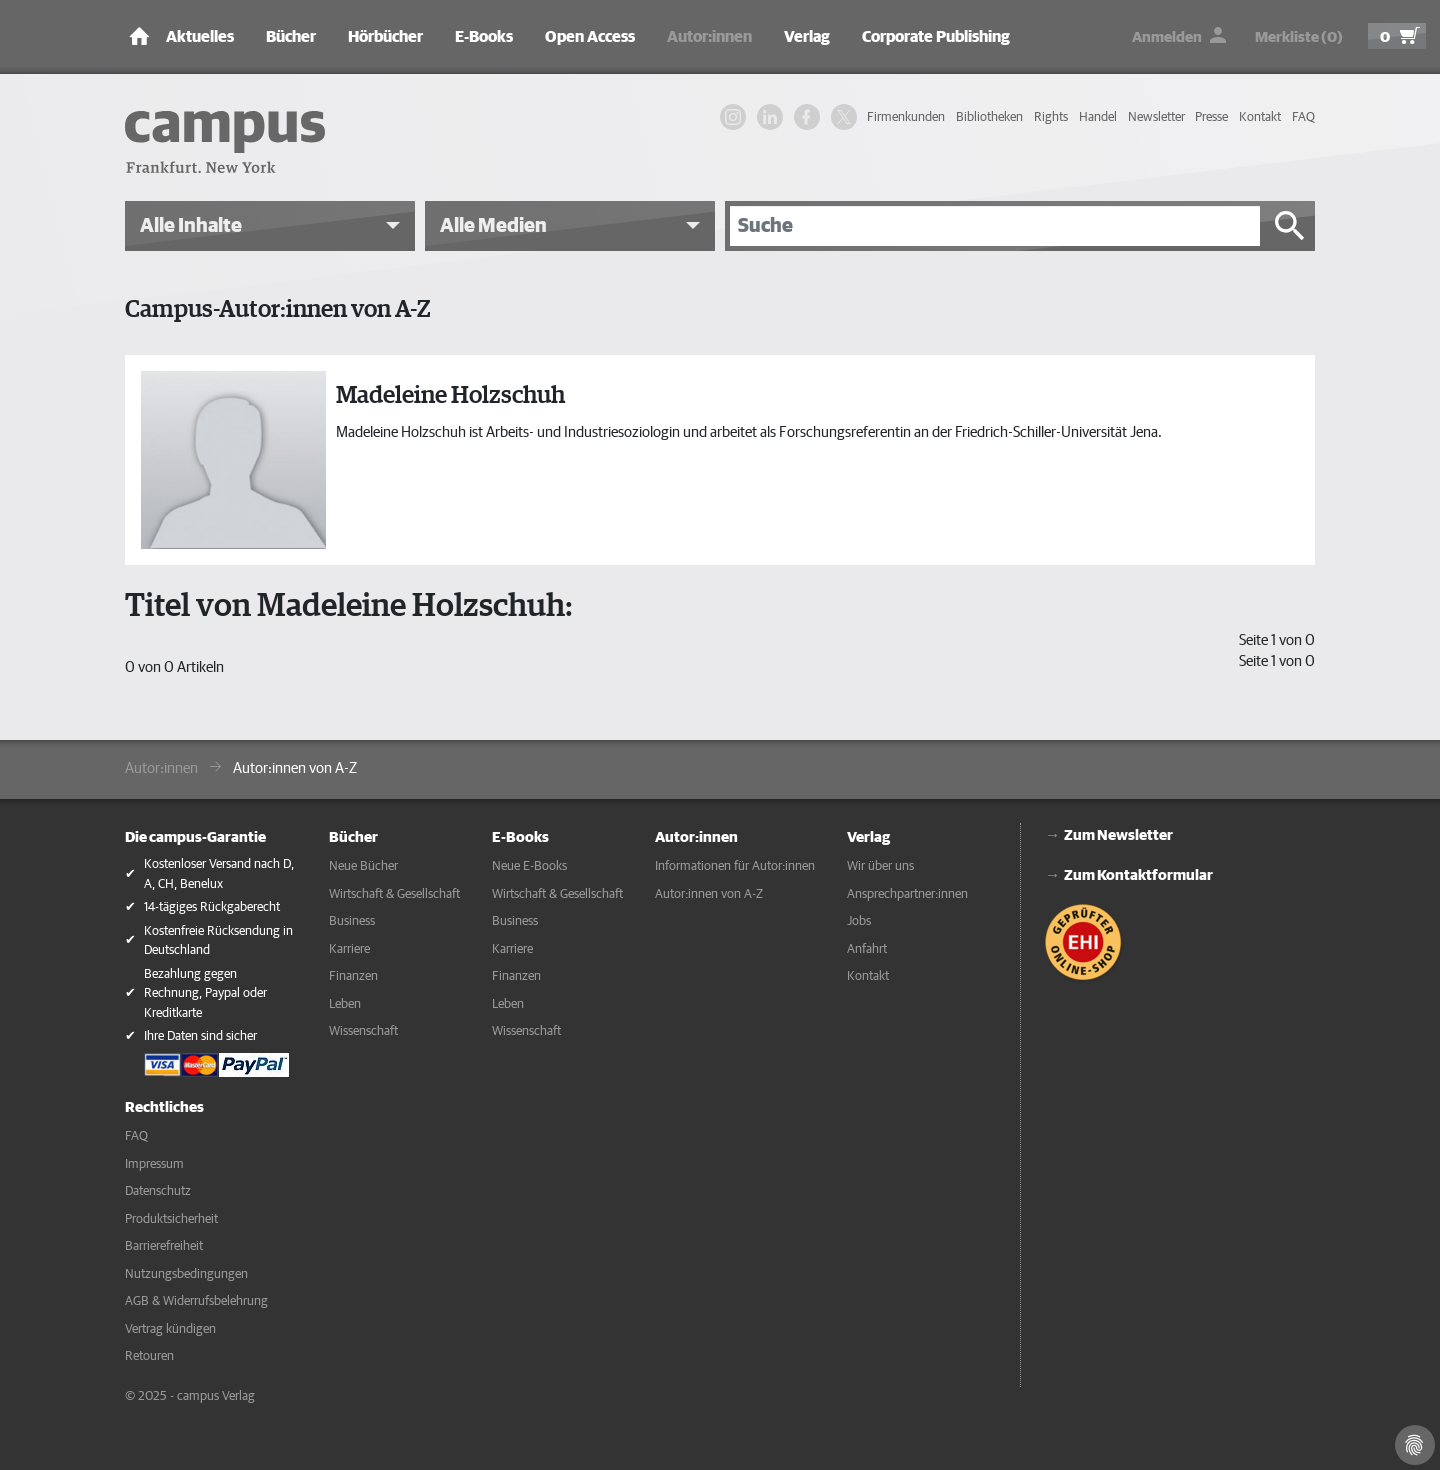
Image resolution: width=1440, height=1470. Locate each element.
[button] (270, 226)
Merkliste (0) (1299, 37)
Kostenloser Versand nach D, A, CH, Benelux (219, 874)
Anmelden (1167, 37)
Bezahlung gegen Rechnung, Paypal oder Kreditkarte (205, 994)
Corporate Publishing (936, 37)
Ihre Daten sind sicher (200, 1036)
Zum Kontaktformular (1138, 875)
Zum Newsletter (1118, 835)
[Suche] (995, 226)
